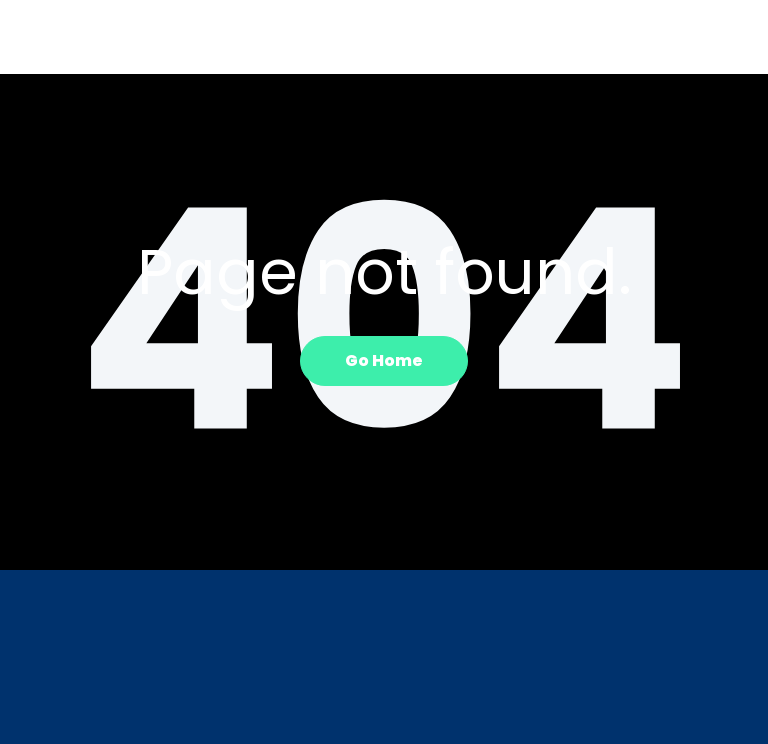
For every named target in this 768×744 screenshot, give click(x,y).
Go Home (384, 360)
